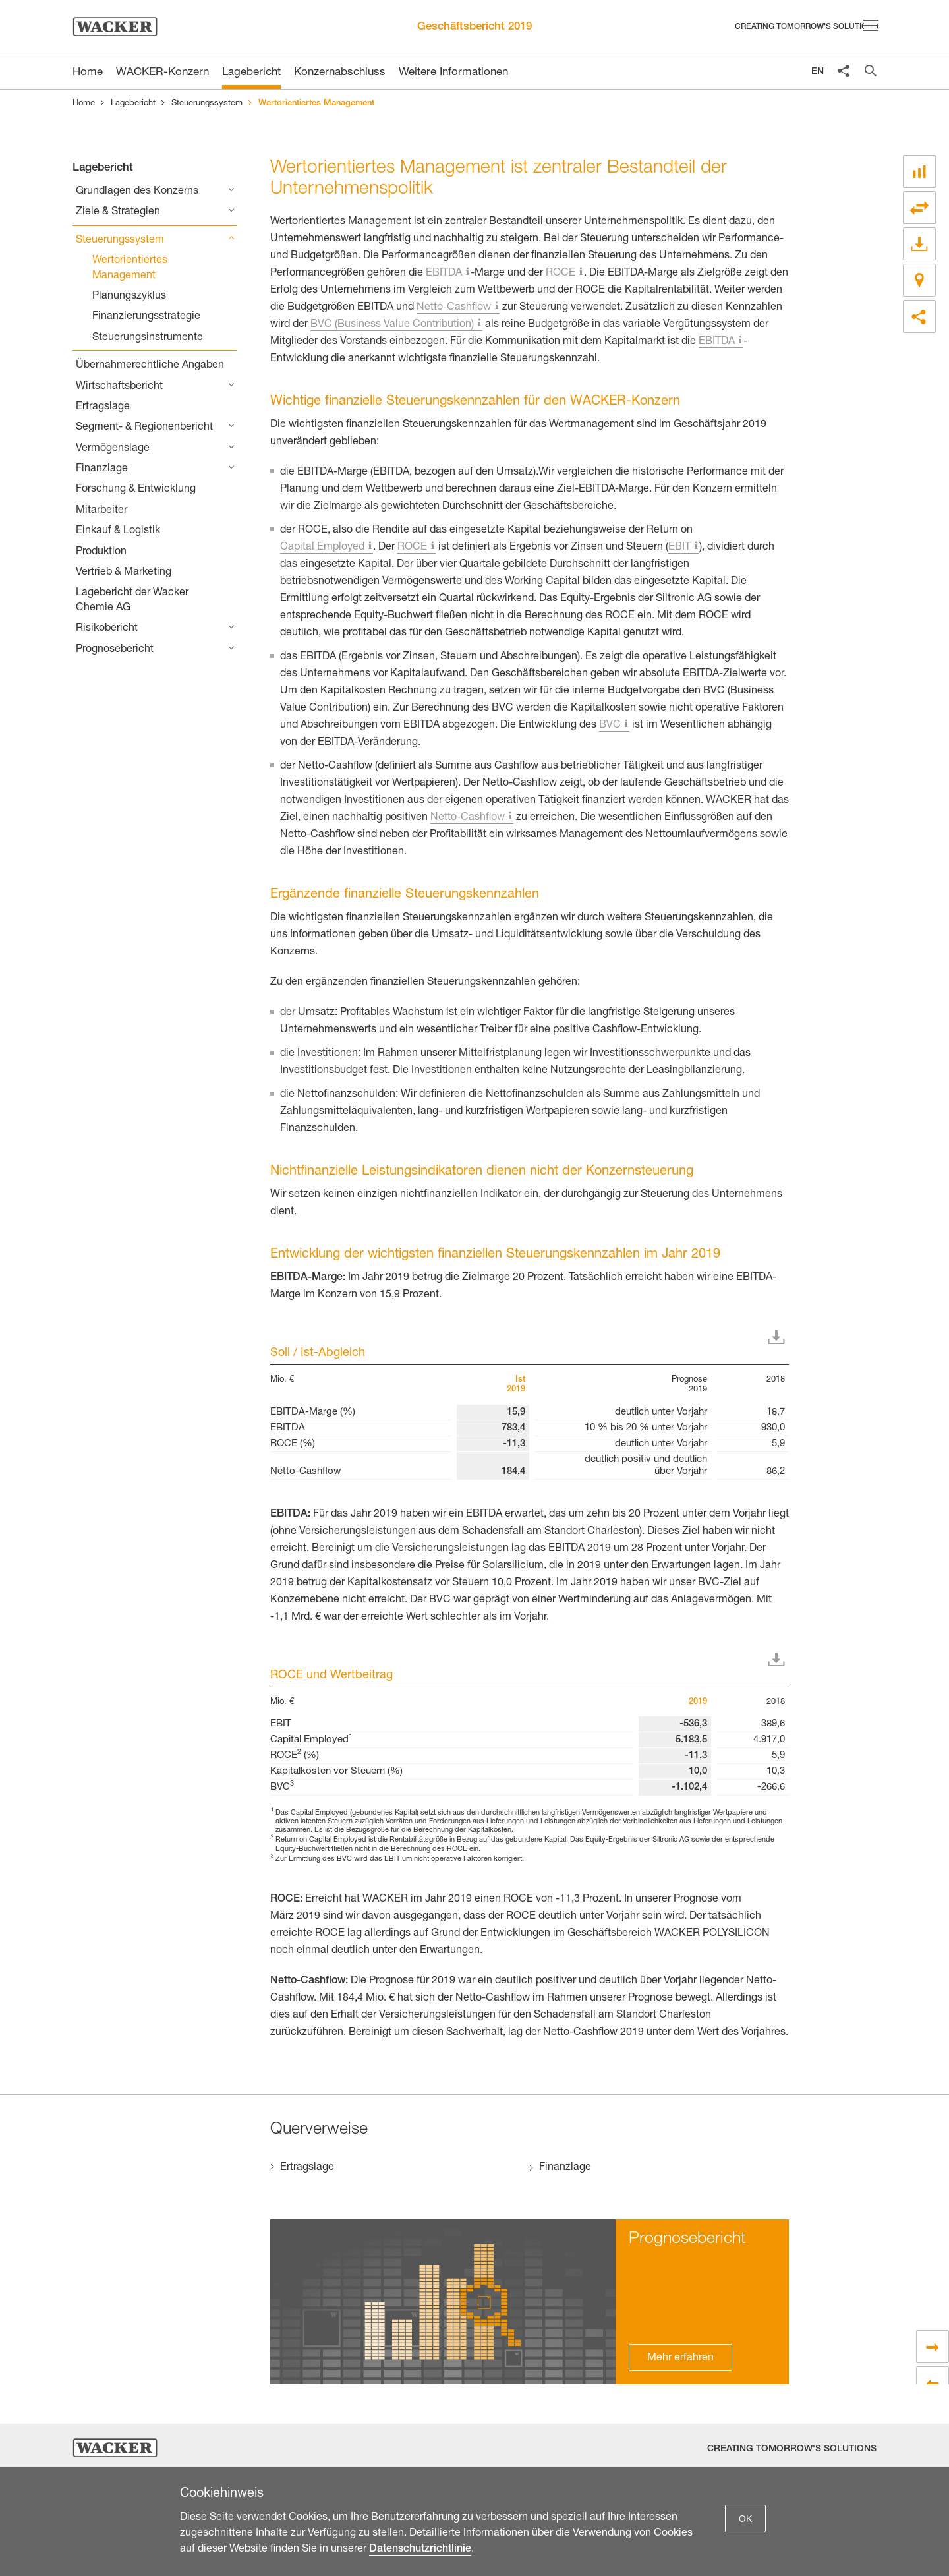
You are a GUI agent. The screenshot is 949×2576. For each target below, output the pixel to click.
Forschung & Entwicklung (136, 489)
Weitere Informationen (453, 72)
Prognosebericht (115, 650)
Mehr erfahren (680, 2358)
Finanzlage (102, 469)
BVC (610, 725)
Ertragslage (103, 407)
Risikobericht (107, 629)
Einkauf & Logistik (118, 531)
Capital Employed (322, 547)
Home (83, 104)
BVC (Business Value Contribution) (392, 325)
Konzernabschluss (340, 72)
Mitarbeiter (101, 511)
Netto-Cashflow (454, 308)
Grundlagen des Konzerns (137, 192)
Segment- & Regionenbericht (144, 428)
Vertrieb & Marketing (123, 573)
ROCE (560, 273)
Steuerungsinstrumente (147, 338)
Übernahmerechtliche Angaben (150, 366)
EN (817, 71)
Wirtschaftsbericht (119, 387)
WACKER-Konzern (162, 72)
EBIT (679, 547)
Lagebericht (251, 72)
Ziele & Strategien (118, 212)
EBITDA (444, 273)
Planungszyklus (129, 296)
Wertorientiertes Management (129, 268)
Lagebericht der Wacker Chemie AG (132, 600)
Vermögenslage (113, 449)
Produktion (101, 552)
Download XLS (779, 1337)
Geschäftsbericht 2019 (474, 27)
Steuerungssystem (207, 104)
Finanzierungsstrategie (146, 317)
